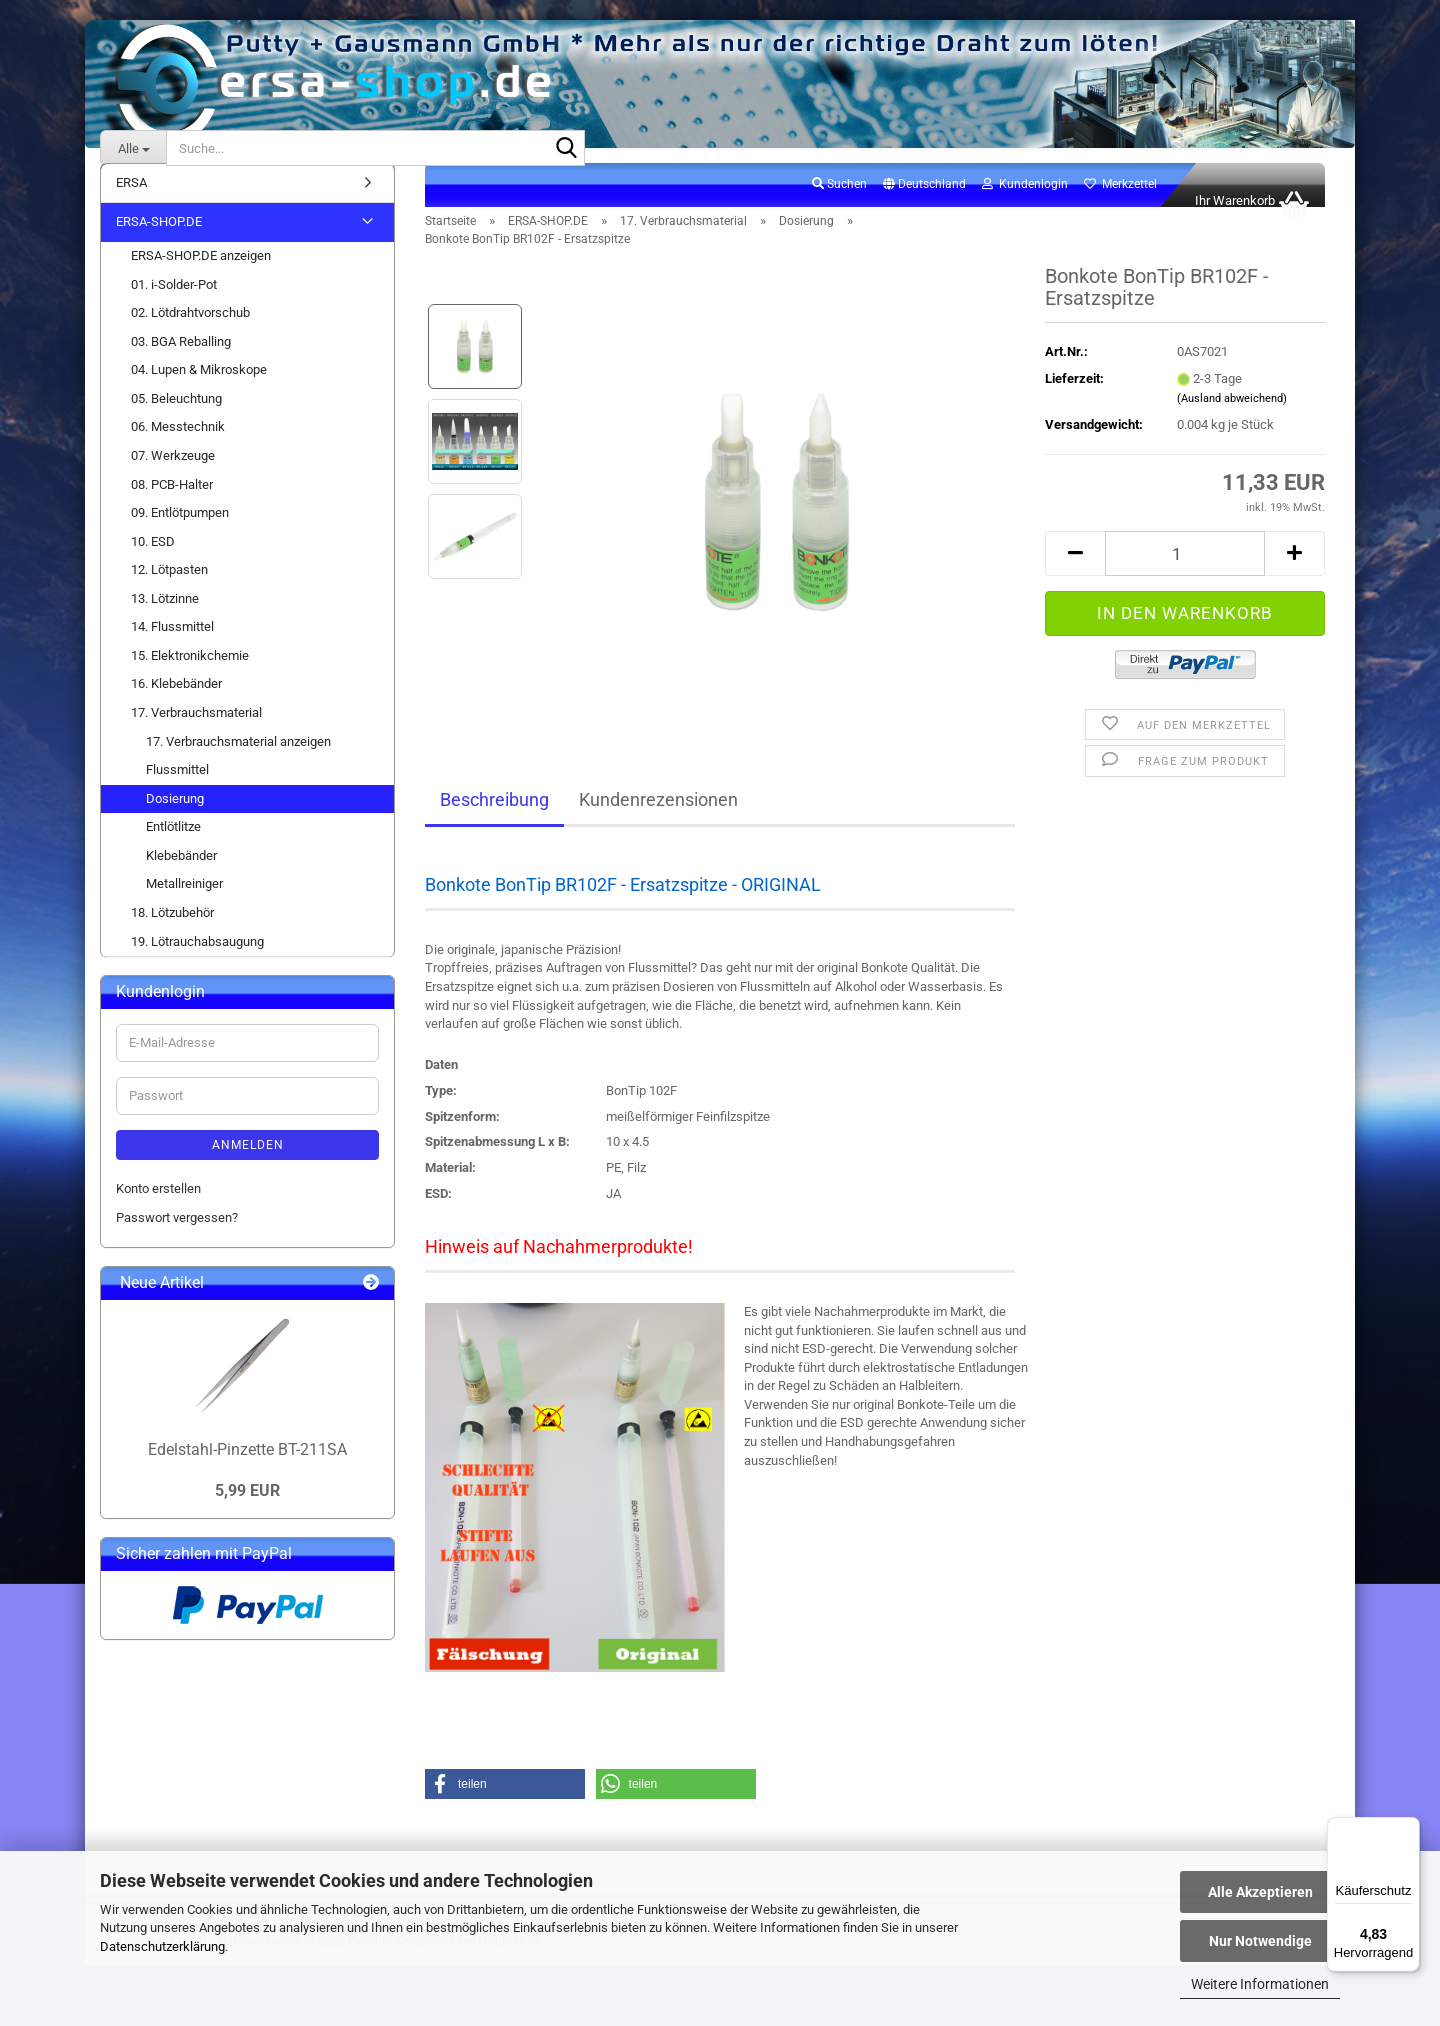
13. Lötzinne (165, 620)
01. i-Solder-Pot (174, 306)
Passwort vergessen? (177, 1239)
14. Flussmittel (172, 648)
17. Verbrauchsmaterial (196, 734)
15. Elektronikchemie (190, 677)
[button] (924, 207)
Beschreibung (494, 821)
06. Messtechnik (178, 449)
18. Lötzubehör (172, 934)
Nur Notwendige (1260, 1941)
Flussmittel (177, 791)
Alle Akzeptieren (1260, 1892)
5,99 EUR (247, 1513)
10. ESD (153, 563)
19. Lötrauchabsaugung (197, 963)
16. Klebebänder (176, 706)
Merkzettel (1120, 206)
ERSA (131, 204)
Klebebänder (181, 877)
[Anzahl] (1185, 575)
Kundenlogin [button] (1025, 206)
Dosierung (175, 820)
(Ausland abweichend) (1232, 420)
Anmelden (248, 1167)
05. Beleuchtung (176, 420)
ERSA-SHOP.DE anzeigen (201, 277)
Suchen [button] (839, 206)
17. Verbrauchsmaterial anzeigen (238, 763)
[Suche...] (133, 148)
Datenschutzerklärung (162, 1946)
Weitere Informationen (1260, 1984)
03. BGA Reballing (181, 363)
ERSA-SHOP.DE (159, 244)
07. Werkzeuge (173, 477)
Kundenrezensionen (658, 821)
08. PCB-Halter (172, 506)
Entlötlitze (173, 848)
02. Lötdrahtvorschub (190, 334)
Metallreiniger (184, 906)
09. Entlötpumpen (180, 534)
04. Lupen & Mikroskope (199, 391)
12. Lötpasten (169, 591)
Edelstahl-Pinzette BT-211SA (247, 1471)
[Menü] (1408, 1829)
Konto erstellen (158, 1210)
